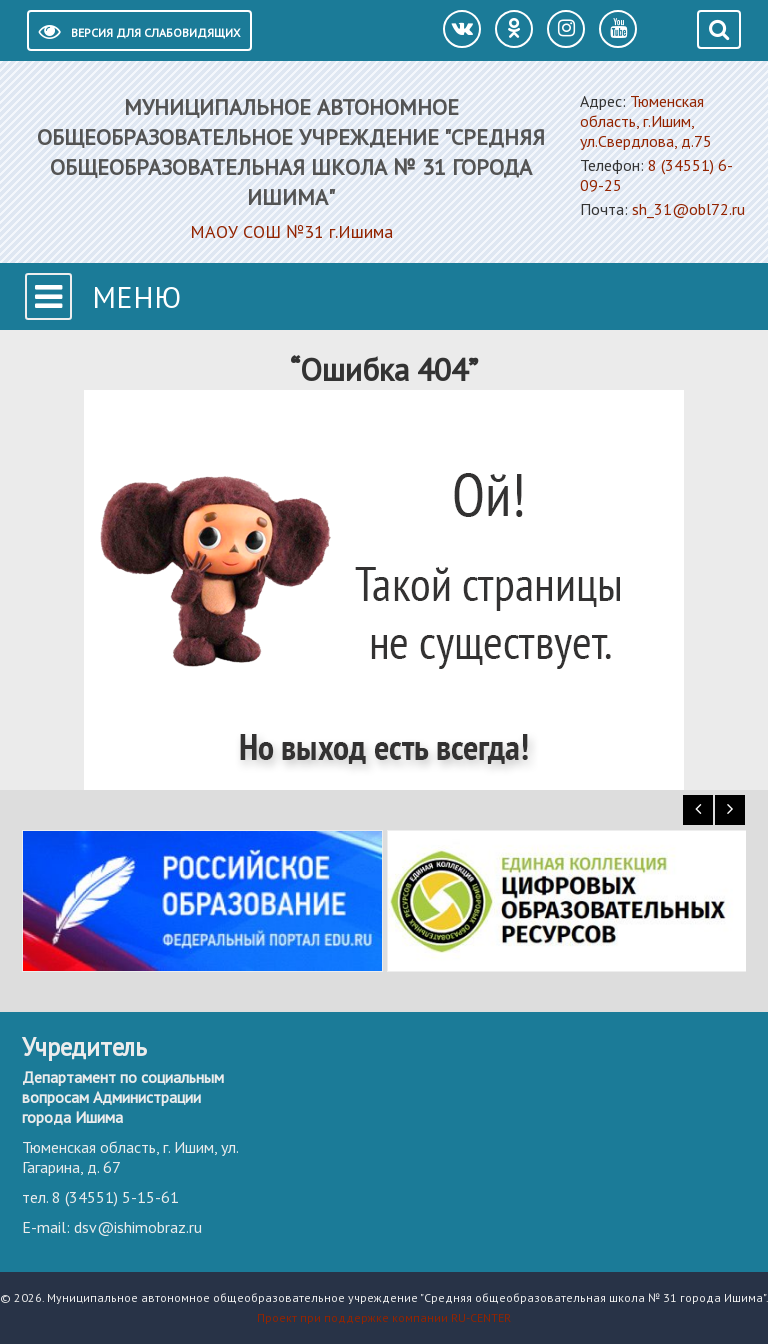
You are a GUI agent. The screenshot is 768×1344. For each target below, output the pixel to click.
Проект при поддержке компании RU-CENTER (384, 1317)
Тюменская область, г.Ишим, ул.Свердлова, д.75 (646, 121)
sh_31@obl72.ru (688, 209)
